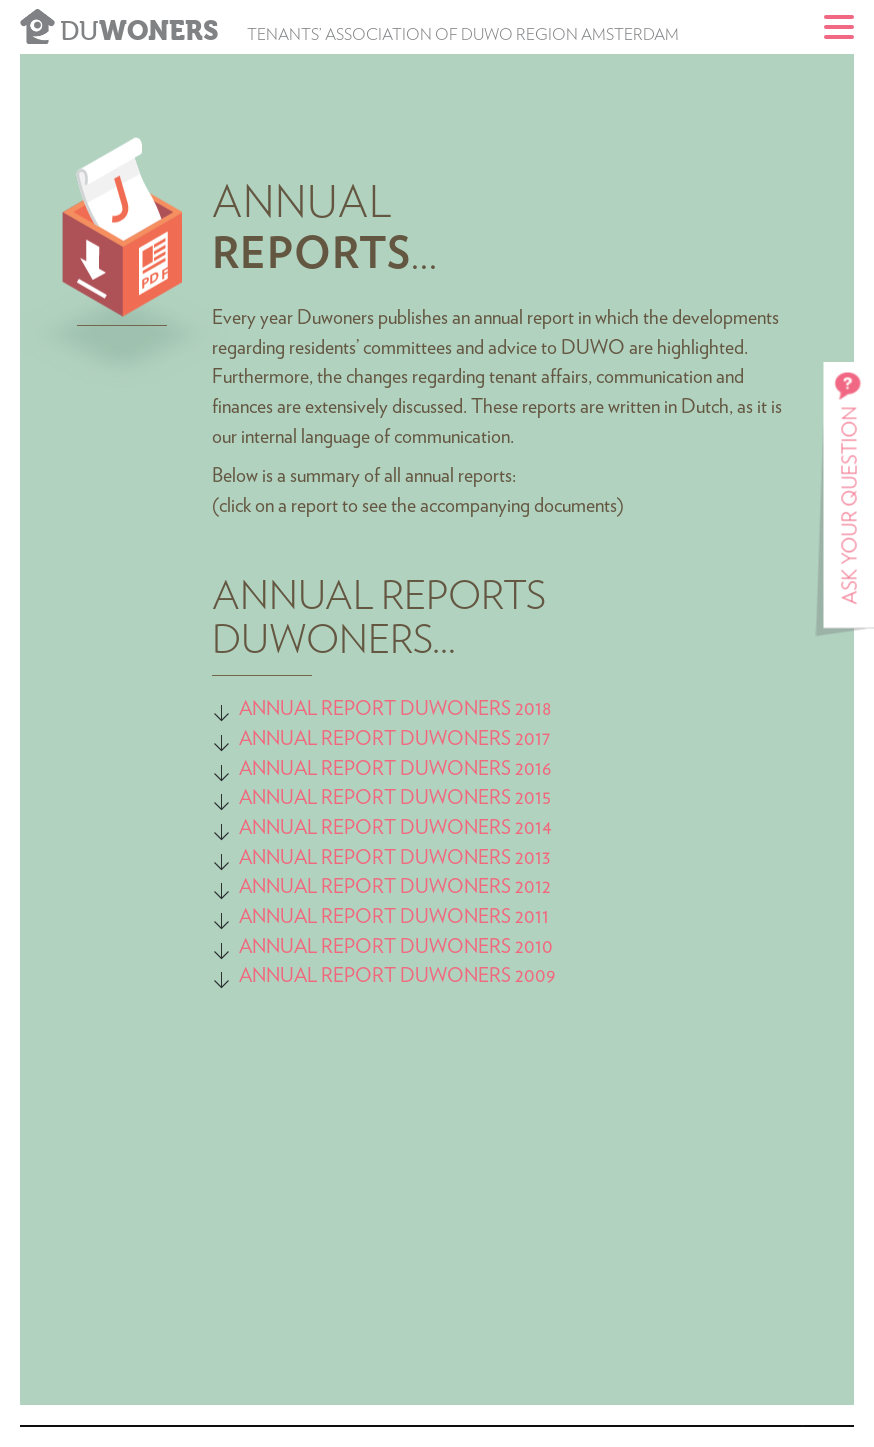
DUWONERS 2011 (472, 917)
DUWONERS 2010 (476, 947)
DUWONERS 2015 (473, 798)
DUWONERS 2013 (473, 858)
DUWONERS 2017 (473, 739)
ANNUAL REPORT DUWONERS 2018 (395, 709)
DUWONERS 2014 (474, 828)
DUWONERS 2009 (475, 976)
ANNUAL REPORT (317, 739)
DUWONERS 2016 (476, 769)
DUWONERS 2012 (473, 887)
